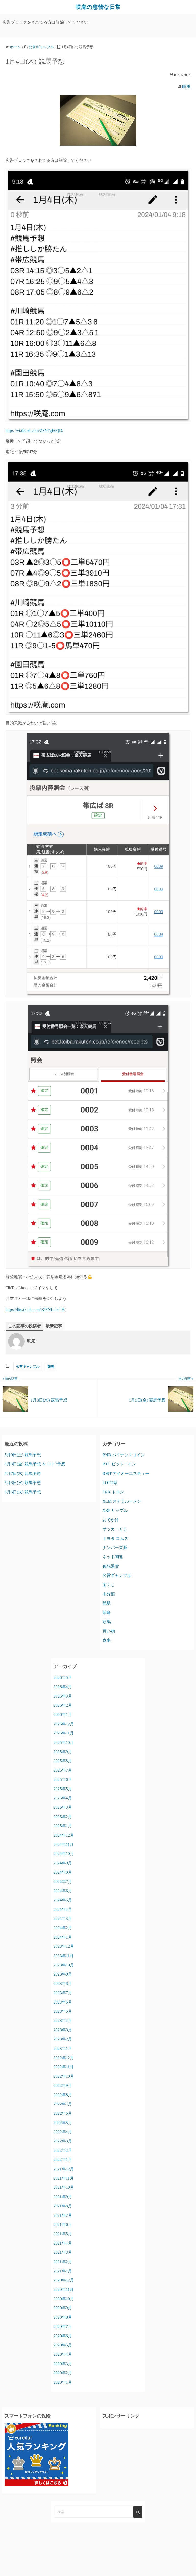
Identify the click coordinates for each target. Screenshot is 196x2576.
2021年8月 (63, 2206)
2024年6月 (63, 1891)
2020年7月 (63, 2326)
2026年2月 (63, 1705)
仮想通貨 (111, 1566)
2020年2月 (63, 2373)
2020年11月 (64, 2289)
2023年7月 (63, 1993)
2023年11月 (64, 1955)
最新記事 (54, 1326)
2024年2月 (63, 1928)
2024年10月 (64, 1853)
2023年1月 (63, 2048)
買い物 (109, 1631)
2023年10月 (64, 1965)
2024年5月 (63, 1900)
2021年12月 (64, 2169)
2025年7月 (63, 1770)
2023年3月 (63, 2030)
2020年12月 (64, 2280)
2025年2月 (63, 1816)
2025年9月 (63, 1752)
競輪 (107, 1612)
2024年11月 (64, 1844)
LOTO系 (110, 1482)
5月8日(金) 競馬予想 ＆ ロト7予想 (35, 1464)
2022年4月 (63, 2132)
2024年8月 (63, 1872)
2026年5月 (63, 1677)
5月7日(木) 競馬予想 (23, 1473)
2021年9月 (63, 2197)
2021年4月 (63, 2243)
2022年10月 (64, 2076)
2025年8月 (63, 1761)
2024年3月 (63, 1918)
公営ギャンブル (27, 1366)
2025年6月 (63, 1779)
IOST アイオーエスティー (126, 1473)
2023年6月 (63, 2002)
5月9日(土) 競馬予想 (23, 1455)
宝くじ (109, 1584)
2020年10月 (64, 2299)
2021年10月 (64, 2187)
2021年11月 (64, 2178)
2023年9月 (63, 1974)
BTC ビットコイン (119, 1464)
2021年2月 (63, 2261)
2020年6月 (63, 2335)
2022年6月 (63, 2113)
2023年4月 (63, 2020)
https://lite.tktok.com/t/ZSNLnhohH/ (36, 1309)
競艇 (107, 1603)
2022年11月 (64, 2067)
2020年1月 (63, 2382)
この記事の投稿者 (24, 1326)
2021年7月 (63, 2215)
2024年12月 (64, 1835)
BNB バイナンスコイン (124, 1455)
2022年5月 (63, 2122)
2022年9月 (63, 2085)
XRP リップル (115, 1510)
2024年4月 (63, 1909)
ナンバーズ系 (115, 1547)
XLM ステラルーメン (122, 1501)
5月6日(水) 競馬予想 (23, 1482)
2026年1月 (63, 1714)
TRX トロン (113, 1492)
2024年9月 (63, 1863)
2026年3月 (63, 1696)
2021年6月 (63, 2224)
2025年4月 (63, 1798)
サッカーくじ (115, 1529)
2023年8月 (63, 1983)
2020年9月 (63, 2308)
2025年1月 (63, 1826)
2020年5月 (63, 2345)
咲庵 (186, 86)
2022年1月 (63, 2159)
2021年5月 (63, 2234)
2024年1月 (63, 1937)
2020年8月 (63, 2317)
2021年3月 (63, 2252)
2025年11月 (64, 1733)
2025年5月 (63, 1788)
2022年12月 (64, 2058)
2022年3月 (63, 2141)
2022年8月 (63, 2094)
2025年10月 (64, 1742)
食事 (107, 1640)
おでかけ (111, 1520)
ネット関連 (113, 1557)
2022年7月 (63, 2104)
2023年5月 (63, 2011)
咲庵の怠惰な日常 (98, 7)
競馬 (50, 1366)
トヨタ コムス (115, 1538)
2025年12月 (64, 1724)
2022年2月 (63, 2150)
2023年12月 (64, 1946)
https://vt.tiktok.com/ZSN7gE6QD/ (34, 430)
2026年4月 (63, 1687)
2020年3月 (63, 2363)
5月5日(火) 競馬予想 (23, 1492)
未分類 (109, 1594)
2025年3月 (63, 1807)
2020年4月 (63, 2354)
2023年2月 (63, 2039)
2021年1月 (63, 2271)
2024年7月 (63, 1881)
